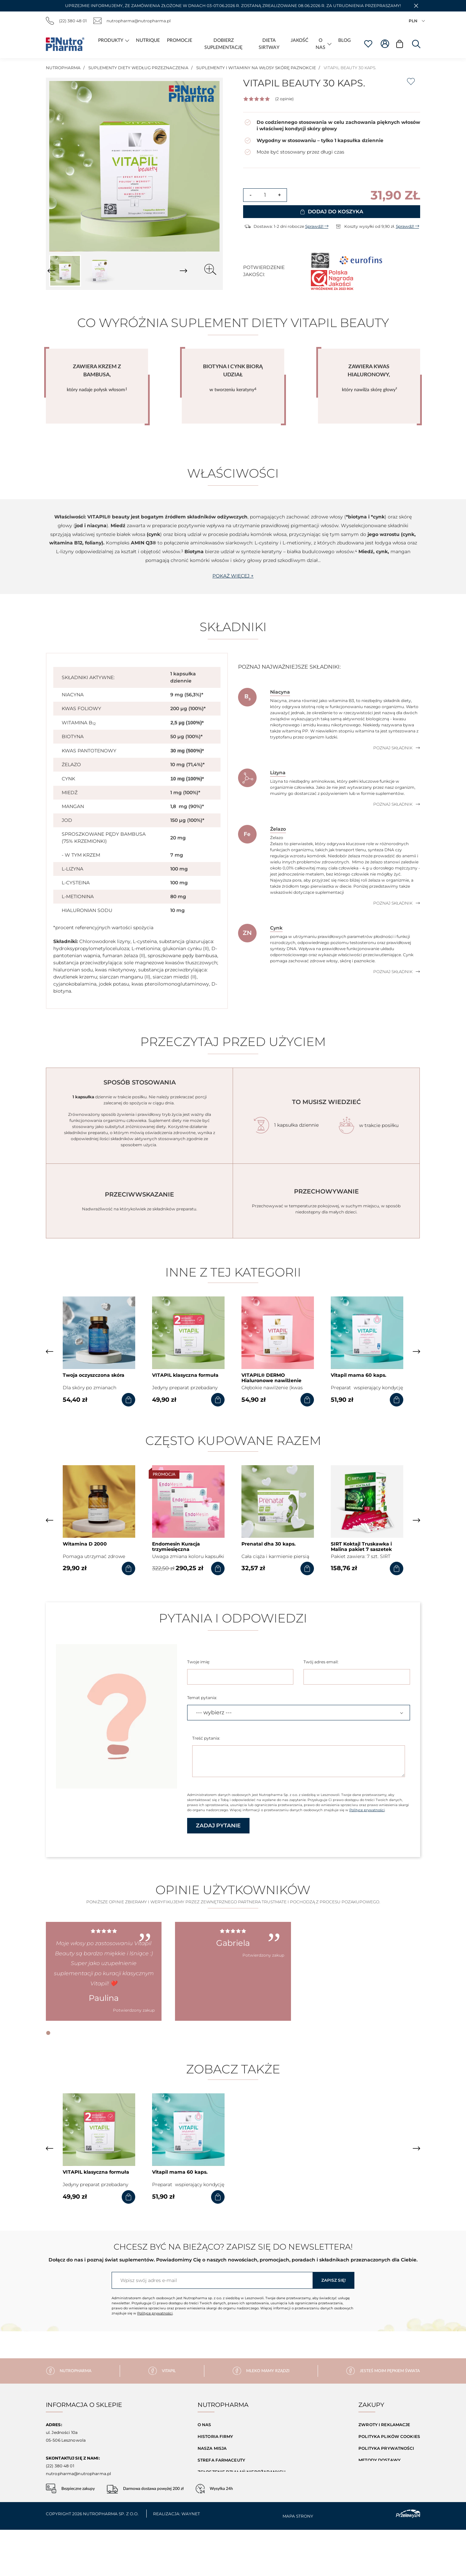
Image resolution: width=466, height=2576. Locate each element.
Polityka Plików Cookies (389, 2436)
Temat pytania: (202, 1697)
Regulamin (371, 2471)
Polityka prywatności (386, 2448)
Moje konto (372, 2495)
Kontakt (208, 2495)
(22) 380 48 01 (66, 21)
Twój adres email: (321, 1661)
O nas (204, 2424)
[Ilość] (265, 195)
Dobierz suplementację (227, 2519)
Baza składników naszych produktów (246, 2507)
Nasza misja (212, 2448)
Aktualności (213, 2483)
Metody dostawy (379, 2460)
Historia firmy (215, 2436)
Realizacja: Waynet (176, 2559)
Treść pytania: (206, 1738)
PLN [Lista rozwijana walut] (417, 20)
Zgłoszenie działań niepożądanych (242, 2471)
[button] (416, 6)
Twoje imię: (198, 1661)
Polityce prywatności (367, 1810)
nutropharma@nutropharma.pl (132, 21)
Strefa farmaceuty (221, 2460)
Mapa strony (374, 2483)
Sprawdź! (316, 226)
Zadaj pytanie (218, 1825)
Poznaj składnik (396, 747)
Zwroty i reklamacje (384, 2424)
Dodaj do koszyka (331, 211)
